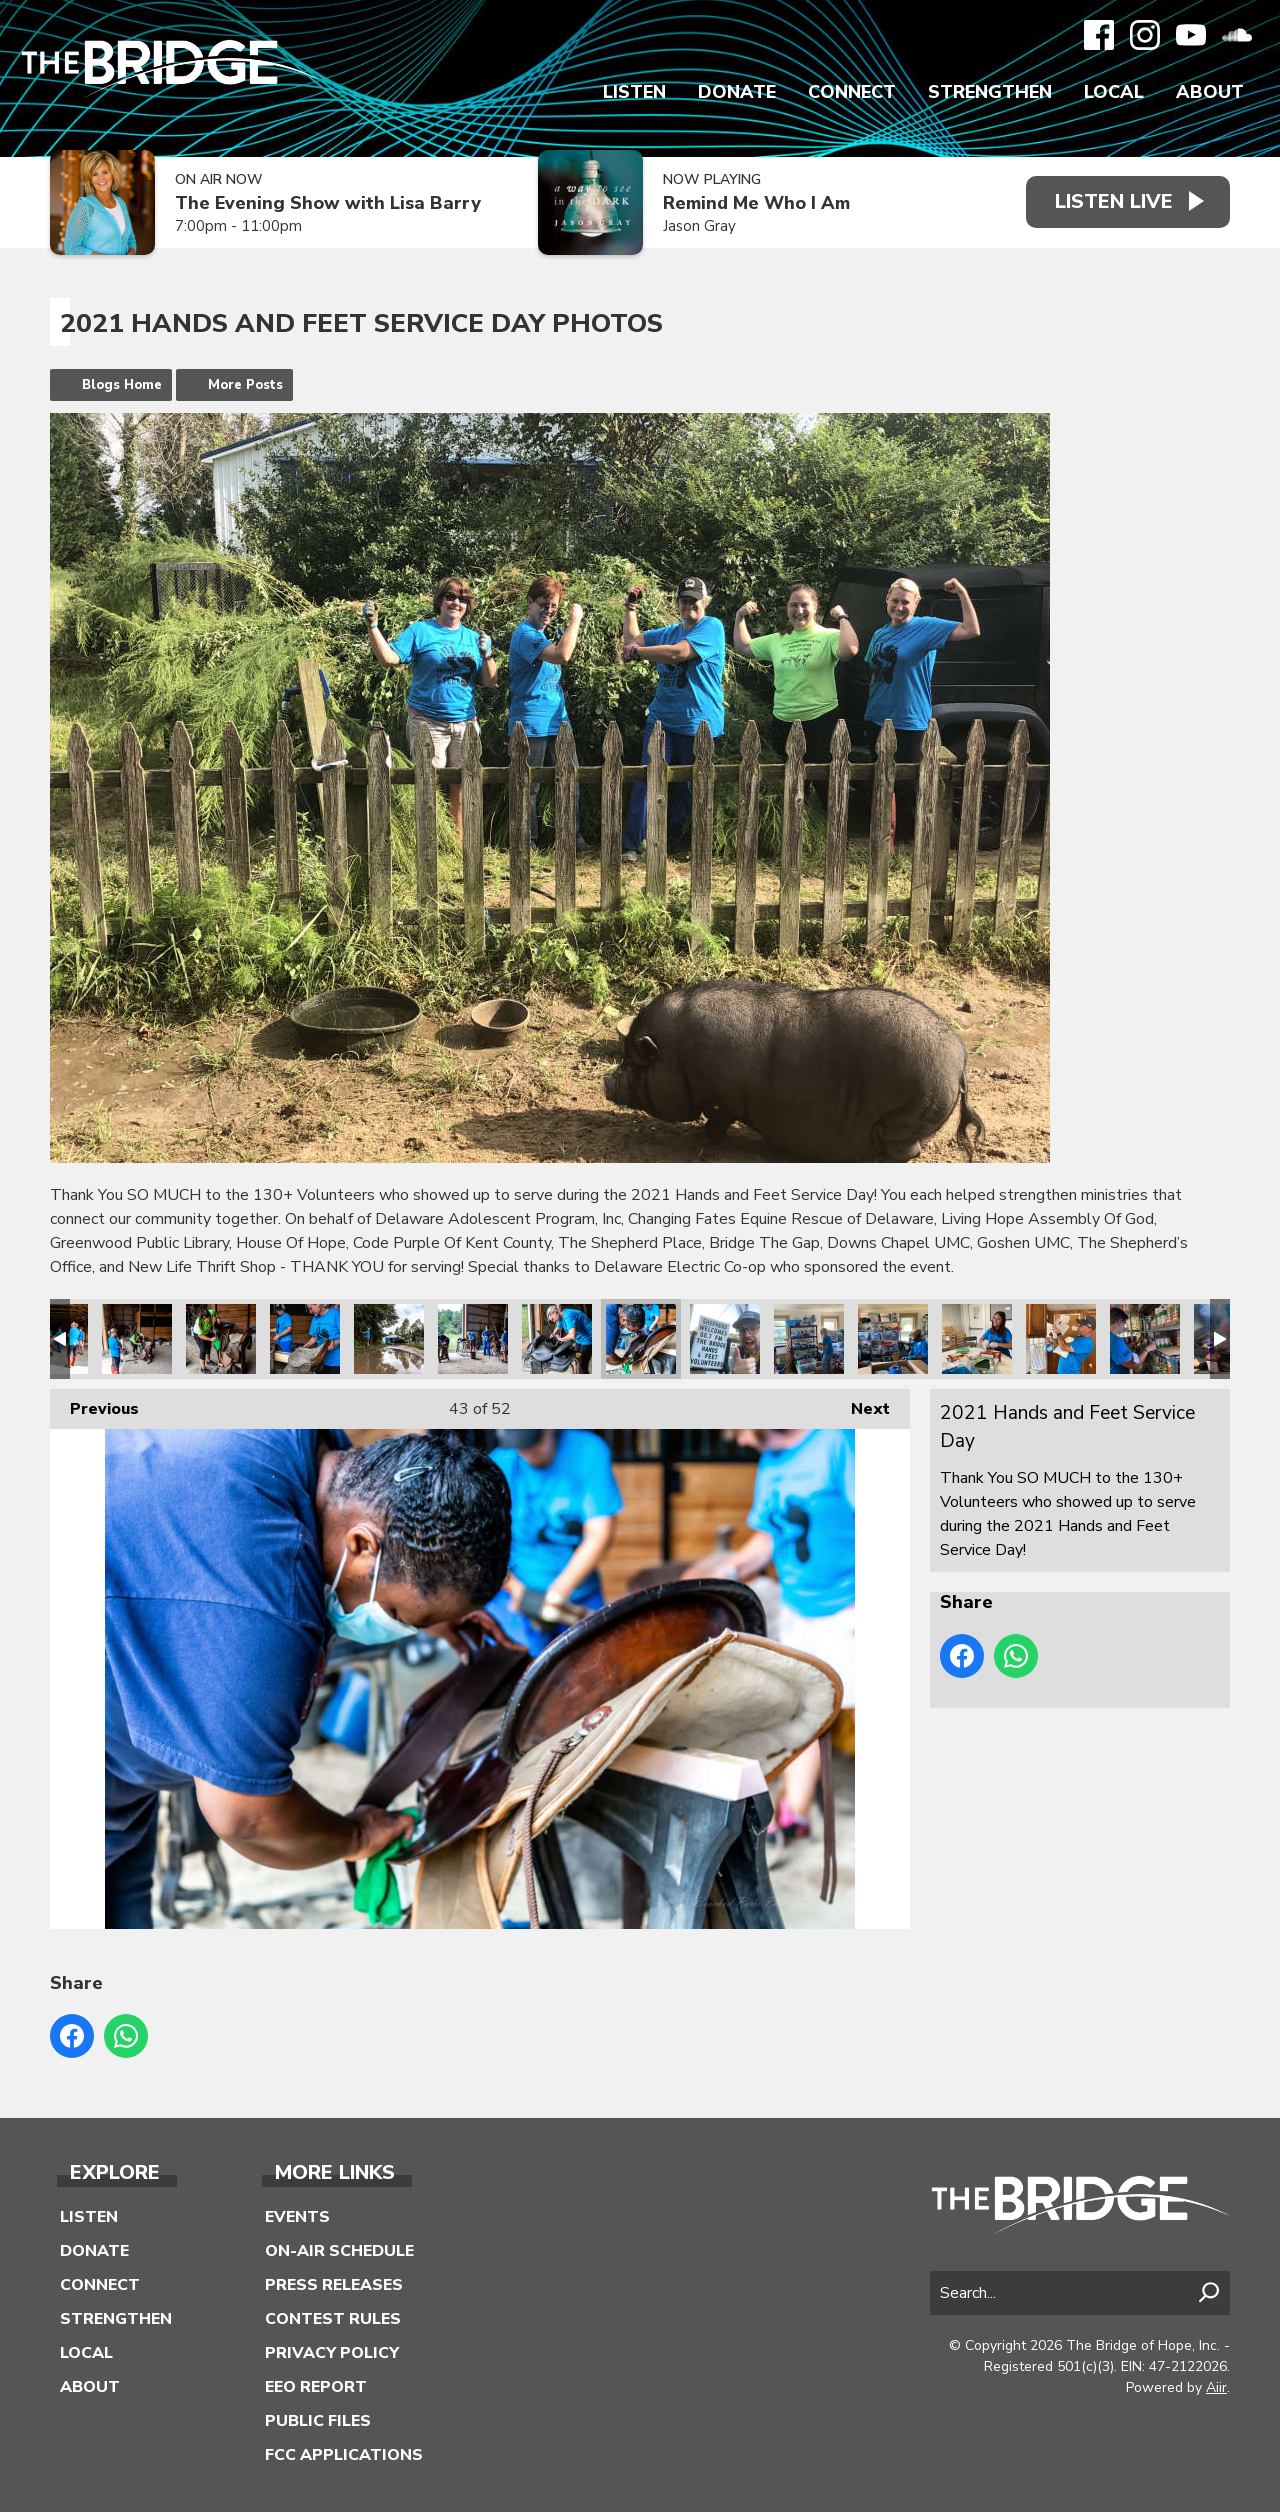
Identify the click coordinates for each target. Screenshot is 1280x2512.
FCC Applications (344, 2455)
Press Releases (334, 2285)
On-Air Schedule (339, 2251)
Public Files (318, 2421)
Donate (737, 92)
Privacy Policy (332, 2353)
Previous (94, 1404)
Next (860, 1404)
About (1210, 92)
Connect (852, 92)
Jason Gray (697, 226)
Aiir (1216, 2387)
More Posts (245, 385)
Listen (634, 92)
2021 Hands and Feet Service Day (137, 1339)
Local (1114, 92)
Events (297, 2217)
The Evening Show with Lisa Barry (328, 203)
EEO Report (316, 2387)
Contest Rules (333, 2319)
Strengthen (990, 92)
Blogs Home (122, 385)
